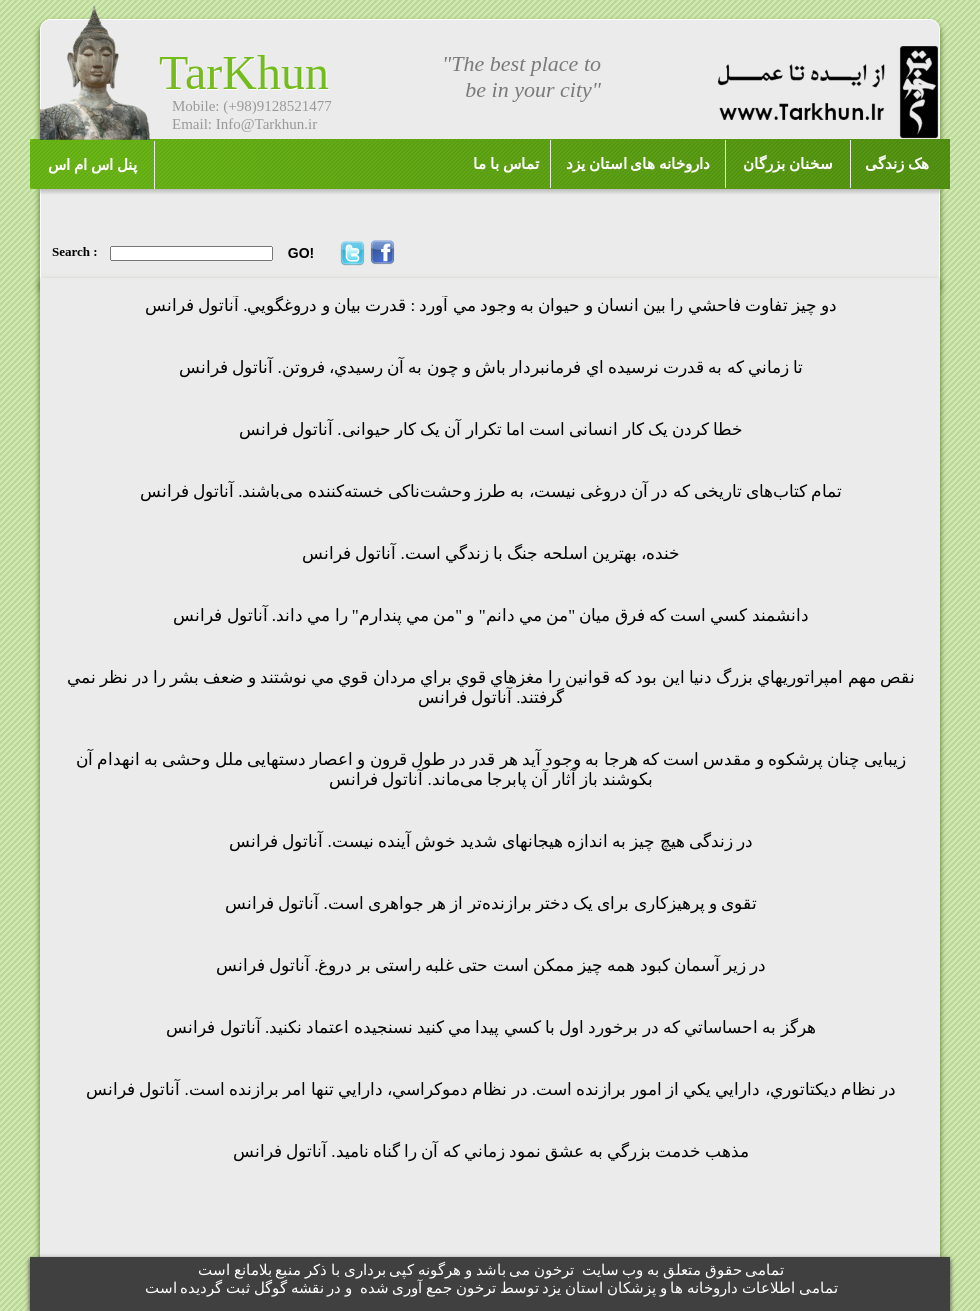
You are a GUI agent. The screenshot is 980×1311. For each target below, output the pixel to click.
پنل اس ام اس (92, 165)
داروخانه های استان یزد (638, 164)
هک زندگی (897, 164)
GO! (301, 253)
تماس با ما (506, 164)
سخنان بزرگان (788, 164)
